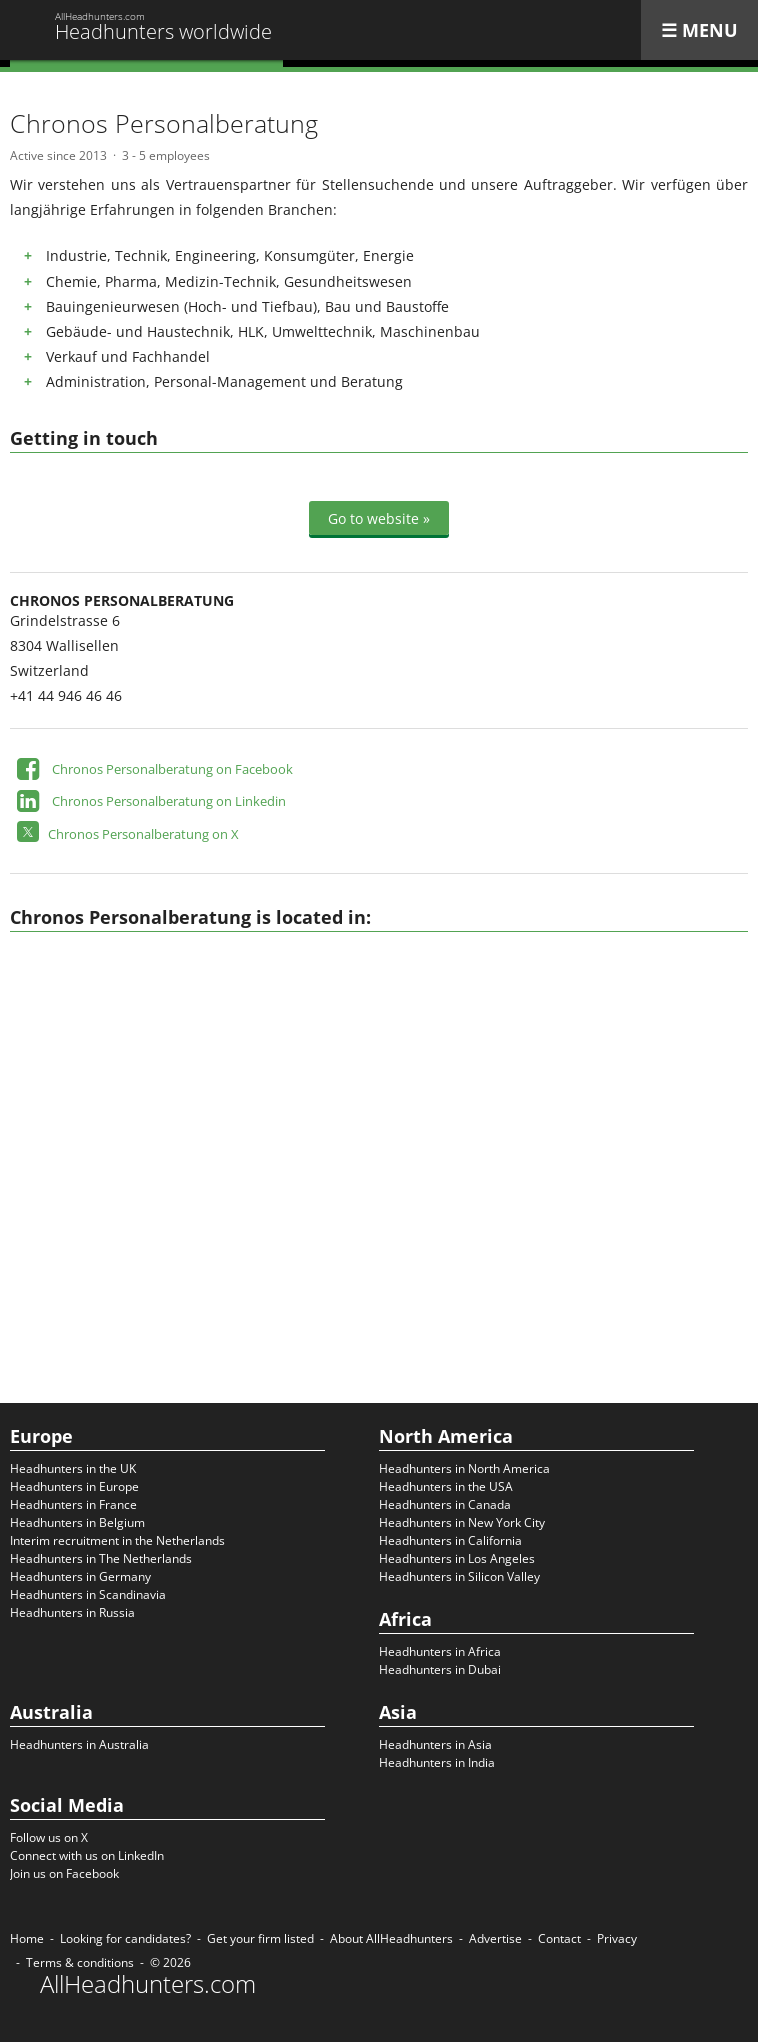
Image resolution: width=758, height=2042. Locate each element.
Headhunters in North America (464, 1468)
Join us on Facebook (64, 1873)
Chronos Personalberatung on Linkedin (169, 801)
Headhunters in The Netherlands (101, 1558)
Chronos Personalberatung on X (143, 834)
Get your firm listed (260, 1938)
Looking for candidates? (125, 1938)
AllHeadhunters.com (148, 1984)
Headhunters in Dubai (440, 1669)
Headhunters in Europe (74, 1486)
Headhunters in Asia (435, 1744)
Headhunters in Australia (79, 1744)
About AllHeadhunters (391, 1938)
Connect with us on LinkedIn (87, 1855)
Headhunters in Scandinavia (88, 1594)
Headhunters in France (73, 1504)
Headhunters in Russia (72, 1612)
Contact (559, 1938)
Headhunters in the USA (446, 1486)
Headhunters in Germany (80, 1576)
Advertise (495, 1938)
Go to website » (379, 518)
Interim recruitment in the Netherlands (117, 1540)
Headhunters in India (437, 1762)
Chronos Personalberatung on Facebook (172, 769)
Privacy (617, 1938)
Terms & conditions (80, 1962)
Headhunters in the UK (73, 1468)
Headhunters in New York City (462, 1522)
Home (27, 1938)
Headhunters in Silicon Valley (459, 1576)
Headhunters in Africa (440, 1651)
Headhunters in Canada (445, 1504)
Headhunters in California (450, 1540)
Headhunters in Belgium (77, 1522)
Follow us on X (49, 1837)
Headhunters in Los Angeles (457, 1558)
